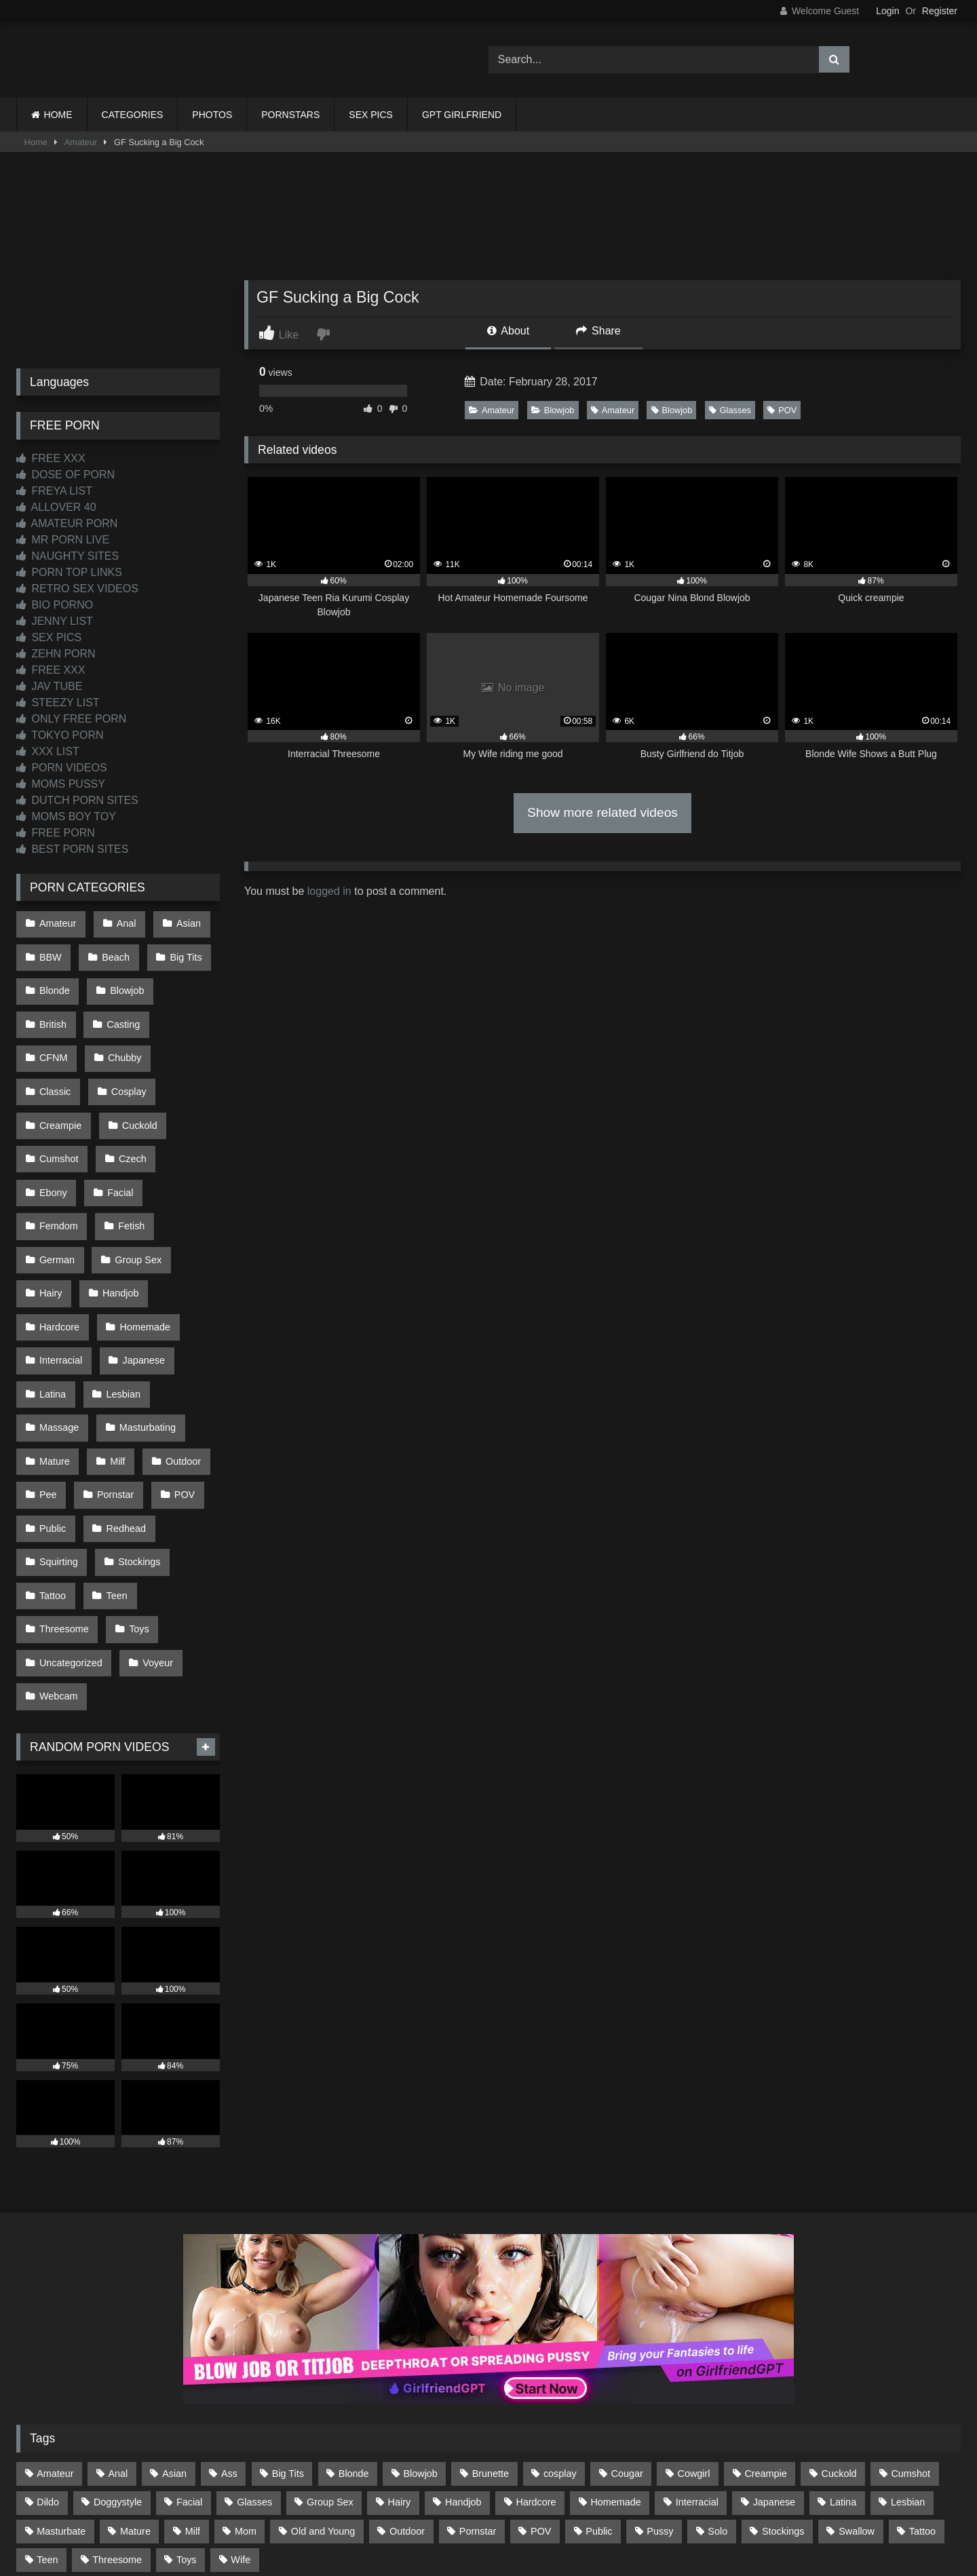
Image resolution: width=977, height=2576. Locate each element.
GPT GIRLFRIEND (461, 114)
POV (782, 410)
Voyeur (154, 1525)
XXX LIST (47, 751)
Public (52, 1409)
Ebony (118, 1122)
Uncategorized (70, 1525)
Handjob (117, 1209)
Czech (52, 1122)
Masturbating (143, 1323)
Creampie (132, 1065)
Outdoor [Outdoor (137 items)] (407, 2384)
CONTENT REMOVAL (557, 2516)
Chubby (56, 1036)
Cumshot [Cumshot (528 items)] (910, 2327)
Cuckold (56, 1094)
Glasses (730, 410)
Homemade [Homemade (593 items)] (615, 2356)
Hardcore (59, 1238)
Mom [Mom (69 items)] (245, 2384)
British (52, 1008)
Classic (125, 1036)
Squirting (58, 1439)
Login (887, 10)
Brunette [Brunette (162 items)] (490, 2327)
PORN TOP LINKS (69, 572)
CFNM (188, 1008)
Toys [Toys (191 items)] (186, 2413)
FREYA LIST (54, 491)
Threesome (63, 1496)
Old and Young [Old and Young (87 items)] (323, 2384)
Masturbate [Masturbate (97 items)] (61, 2384)
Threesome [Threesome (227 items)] (117, 2413)
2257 (469, 2516)
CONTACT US (401, 2516)
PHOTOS (212, 114)
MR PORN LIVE (62, 539)
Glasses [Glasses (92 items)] (254, 2356)
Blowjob (553, 410)
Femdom (58, 1152)
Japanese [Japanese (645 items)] (774, 2356)
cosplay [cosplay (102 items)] (560, 2327)
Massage (58, 1323)
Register (939, 10)
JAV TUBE (49, 686)
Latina (52, 1295)
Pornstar (112, 1381)
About (508, 331)
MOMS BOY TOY (66, 816)
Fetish (128, 1152)
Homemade (141, 1238)
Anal (122, 922)
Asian (182, 922)
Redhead (122, 1409)
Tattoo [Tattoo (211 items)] (922, 2384)
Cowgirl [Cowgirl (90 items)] (694, 2327)
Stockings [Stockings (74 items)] (783, 2384)
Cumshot (131, 1094)
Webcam (58, 1553)
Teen (112, 1467)
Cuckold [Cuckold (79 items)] (839, 2327)
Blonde (54, 979)
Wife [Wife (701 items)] (240, 2413)
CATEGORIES (133, 114)
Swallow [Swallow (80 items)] (857, 2384)
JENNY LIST (54, 621)
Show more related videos (602, 812)
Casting (119, 1008)
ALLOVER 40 (56, 507)
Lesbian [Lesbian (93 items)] (908, 2356)
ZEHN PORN (56, 653)
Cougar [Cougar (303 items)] (627, 2327)
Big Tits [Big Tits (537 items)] (288, 2327)
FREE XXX (50, 458)
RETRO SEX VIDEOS (77, 588)
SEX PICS (371, 114)
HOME (58, 114)
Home (35, 142)
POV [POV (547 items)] (541, 2384)
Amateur (80, 142)
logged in (329, 891)
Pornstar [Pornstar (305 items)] (477, 2384)
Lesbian (119, 1295)
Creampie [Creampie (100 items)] (765, 2327)
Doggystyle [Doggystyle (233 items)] (118, 2356)
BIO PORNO (54, 605)
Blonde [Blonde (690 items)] (354, 2327)
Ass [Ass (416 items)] (229, 2327)
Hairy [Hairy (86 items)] (399, 2356)
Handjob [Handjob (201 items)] (463, 2356)
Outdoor (176, 1352)
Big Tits (179, 951)
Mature (54, 1352)
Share (598, 331)
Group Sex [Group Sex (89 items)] (330, 2356)
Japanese (140, 1266)
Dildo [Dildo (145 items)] (48, 2356)
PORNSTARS (290, 114)
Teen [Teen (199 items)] (47, 2413)
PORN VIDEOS (61, 767)
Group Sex (134, 1180)
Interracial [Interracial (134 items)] (697, 2356)
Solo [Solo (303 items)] (717, 2384)
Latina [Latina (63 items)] (843, 2356)
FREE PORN (55, 833)
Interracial (60, 1266)
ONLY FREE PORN (71, 719)
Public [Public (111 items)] (599, 2384)
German (56, 1180)
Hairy (50, 1209)
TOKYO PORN (60, 735)
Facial (182, 1122)
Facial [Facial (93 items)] (189, 2356)
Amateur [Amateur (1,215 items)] (55, 2327)
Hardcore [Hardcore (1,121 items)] (536, 2356)
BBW (50, 951)
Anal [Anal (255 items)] (118, 2327)
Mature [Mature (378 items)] (135, 2384)
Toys (136, 1496)
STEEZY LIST (58, 702)
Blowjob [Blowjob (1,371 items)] (420, 2327)
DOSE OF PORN (65, 474)
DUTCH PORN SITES (77, 800)
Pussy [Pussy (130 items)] (660, 2384)
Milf (114, 1352)
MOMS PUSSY (60, 784)
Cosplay (56, 1065)
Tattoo (52, 1467)
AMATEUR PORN (66, 523)
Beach (112, 951)
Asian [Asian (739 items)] (174, 2327)
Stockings (136, 1439)
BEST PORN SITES (72, 849)
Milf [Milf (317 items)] (192, 2384)
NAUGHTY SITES (67, 556)
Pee (47, 1381)
